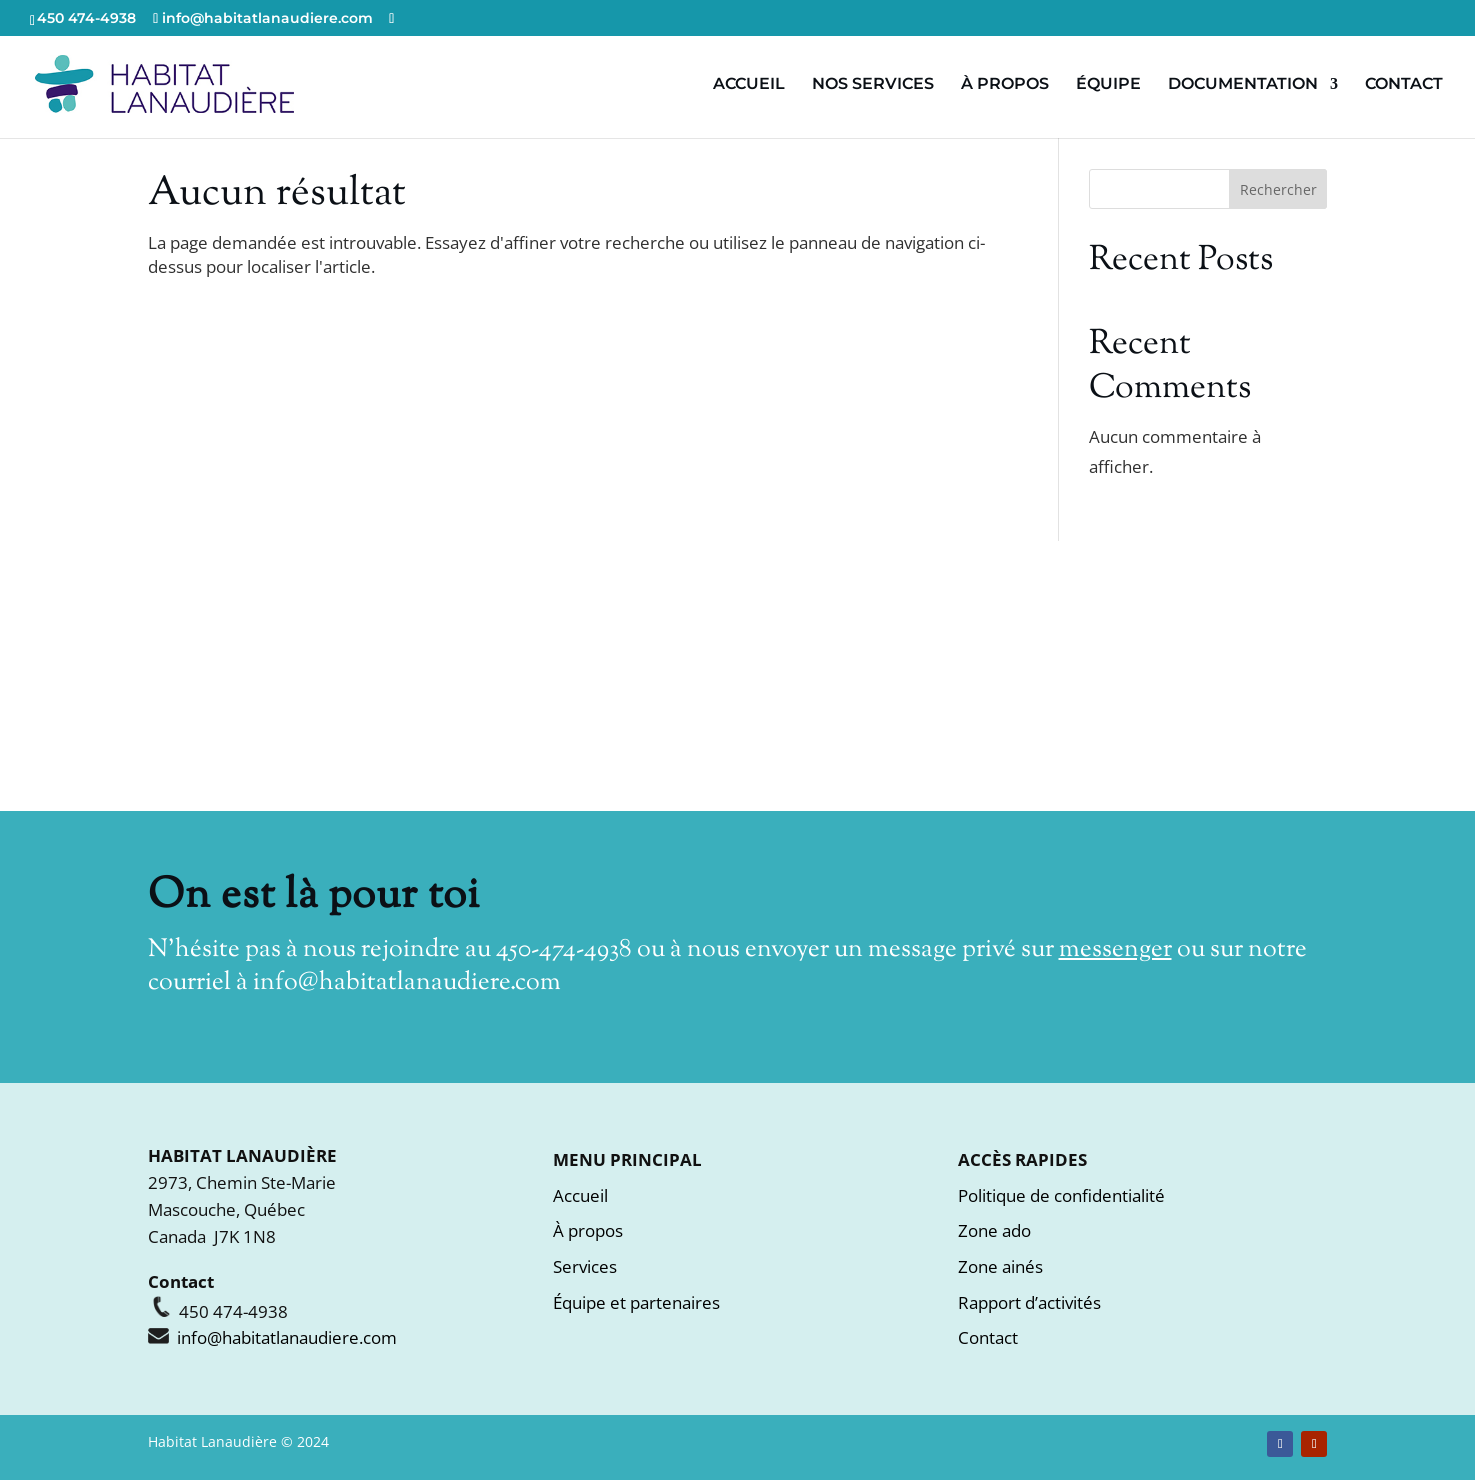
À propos (588, 1230)
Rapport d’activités (1029, 1302)
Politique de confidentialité (1061, 1195)
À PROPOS (1005, 85)
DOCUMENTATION (1243, 85)
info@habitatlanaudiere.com (407, 983)
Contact (988, 1337)
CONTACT (1404, 85)
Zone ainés (1000, 1266)
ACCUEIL (749, 85)
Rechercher (1278, 189)
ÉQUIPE (1108, 85)
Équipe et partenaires (636, 1302)
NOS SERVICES (873, 85)
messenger (1115, 950)
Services (585, 1266)
